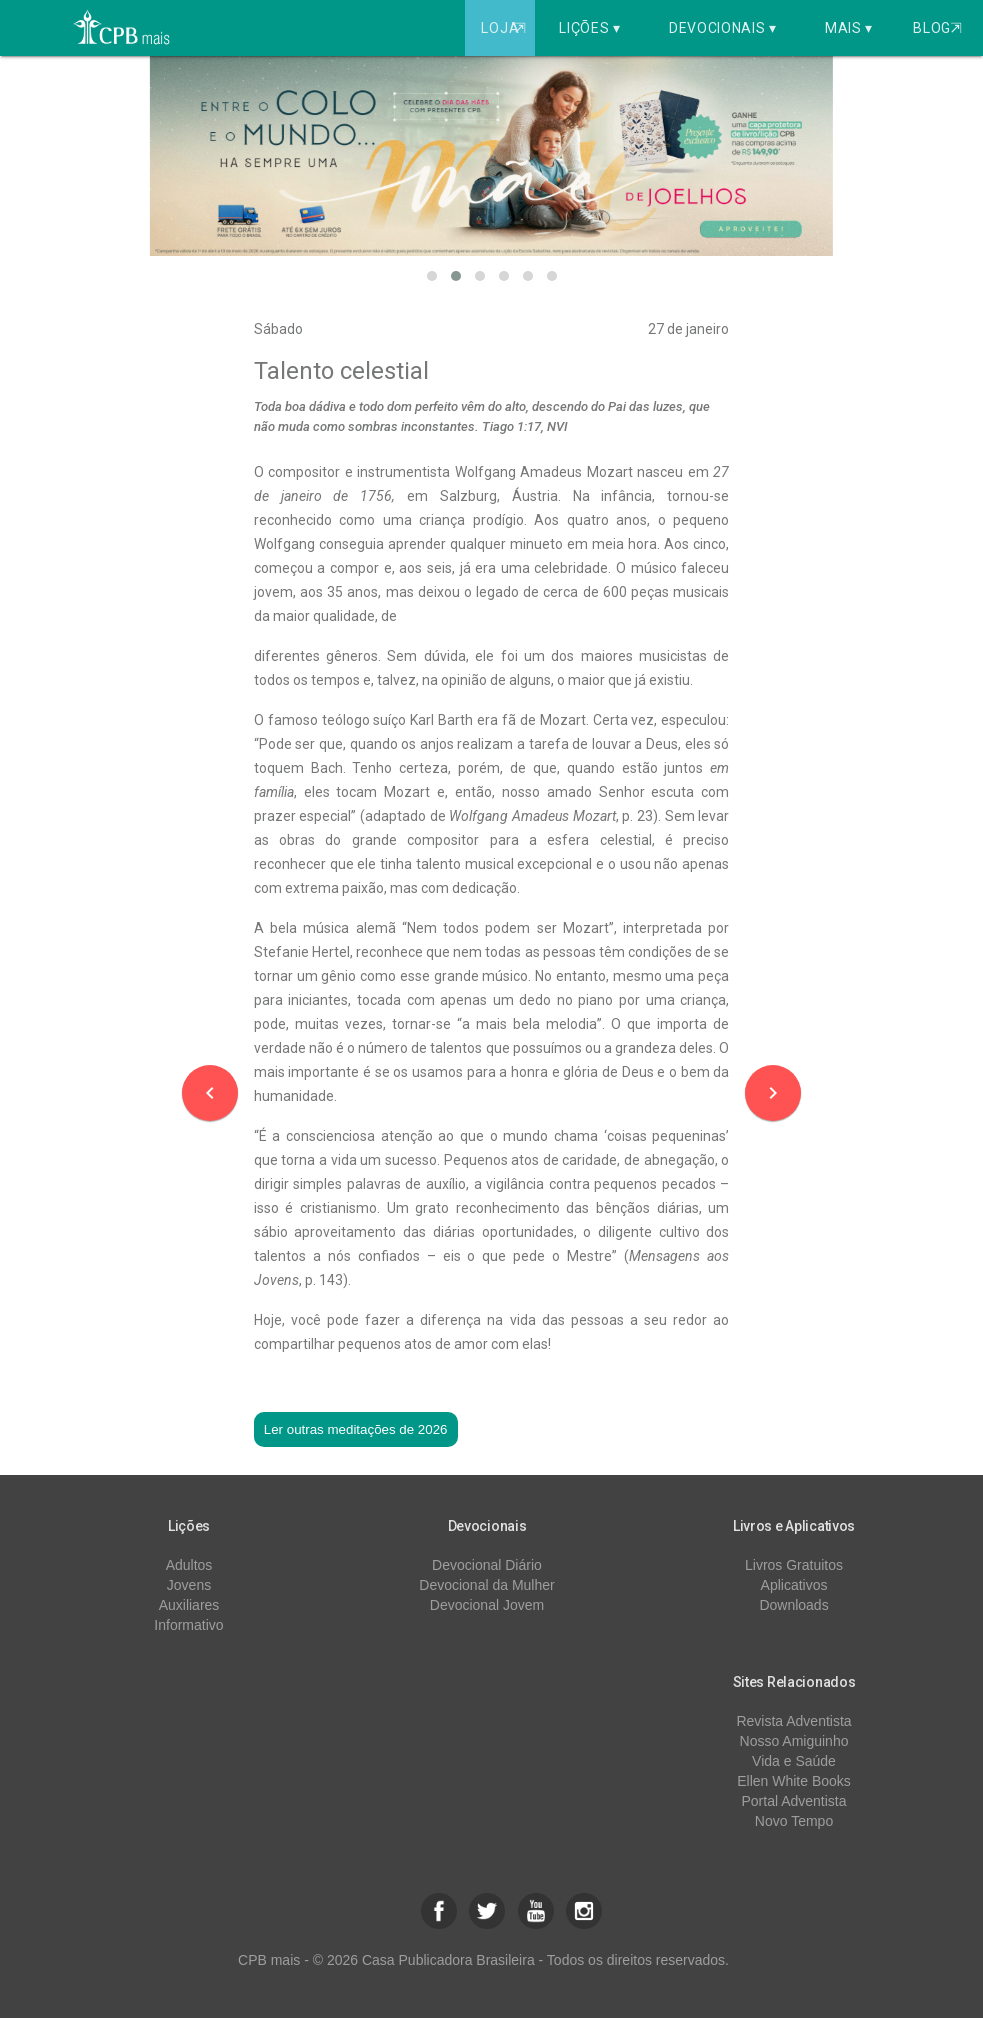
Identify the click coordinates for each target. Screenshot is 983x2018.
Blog (937, 28)
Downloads (793, 1605)
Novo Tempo (794, 1821)
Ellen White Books (794, 1781)
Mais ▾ (849, 28)
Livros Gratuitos (794, 1565)
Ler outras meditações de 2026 (356, 1429)
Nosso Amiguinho (794, 1741)
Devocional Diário (487, 1565)
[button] (432, 276)
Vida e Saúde (794, 1761)
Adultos (189, 1565)
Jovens (189, 1585)
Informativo (188, 1625)
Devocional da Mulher (486, 1585)
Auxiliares (189, 1605)
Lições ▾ (590, 28)
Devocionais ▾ (723, 28)
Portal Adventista (793, 1801)
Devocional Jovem (487, 1605)
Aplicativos (794, 1585)
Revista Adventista (793, 1721)
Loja (505, 28)
